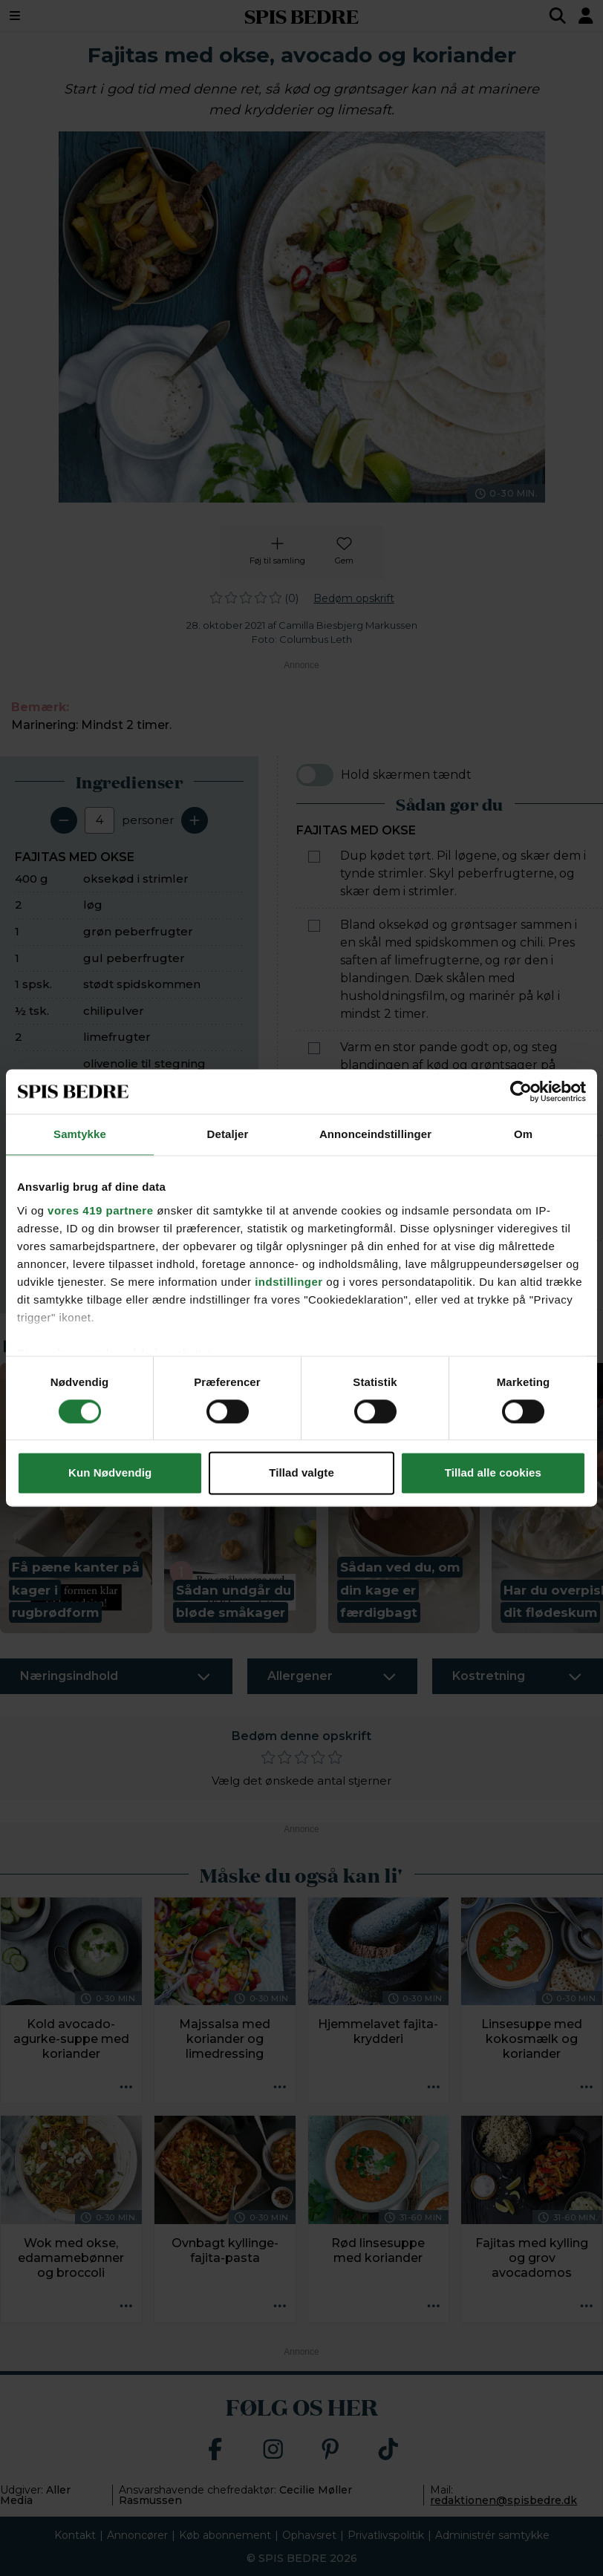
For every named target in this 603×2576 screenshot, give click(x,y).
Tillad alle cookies (493, 1473)
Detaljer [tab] (228, 1134)
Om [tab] (523, 1134)
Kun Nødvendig (109, 1473)
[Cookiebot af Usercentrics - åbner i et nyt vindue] (521, 1091)
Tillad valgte (301, 1473)
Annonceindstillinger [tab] (375, 1134)
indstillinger (289, 1281)
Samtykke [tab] (79, 1134)
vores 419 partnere (100, 1210)
